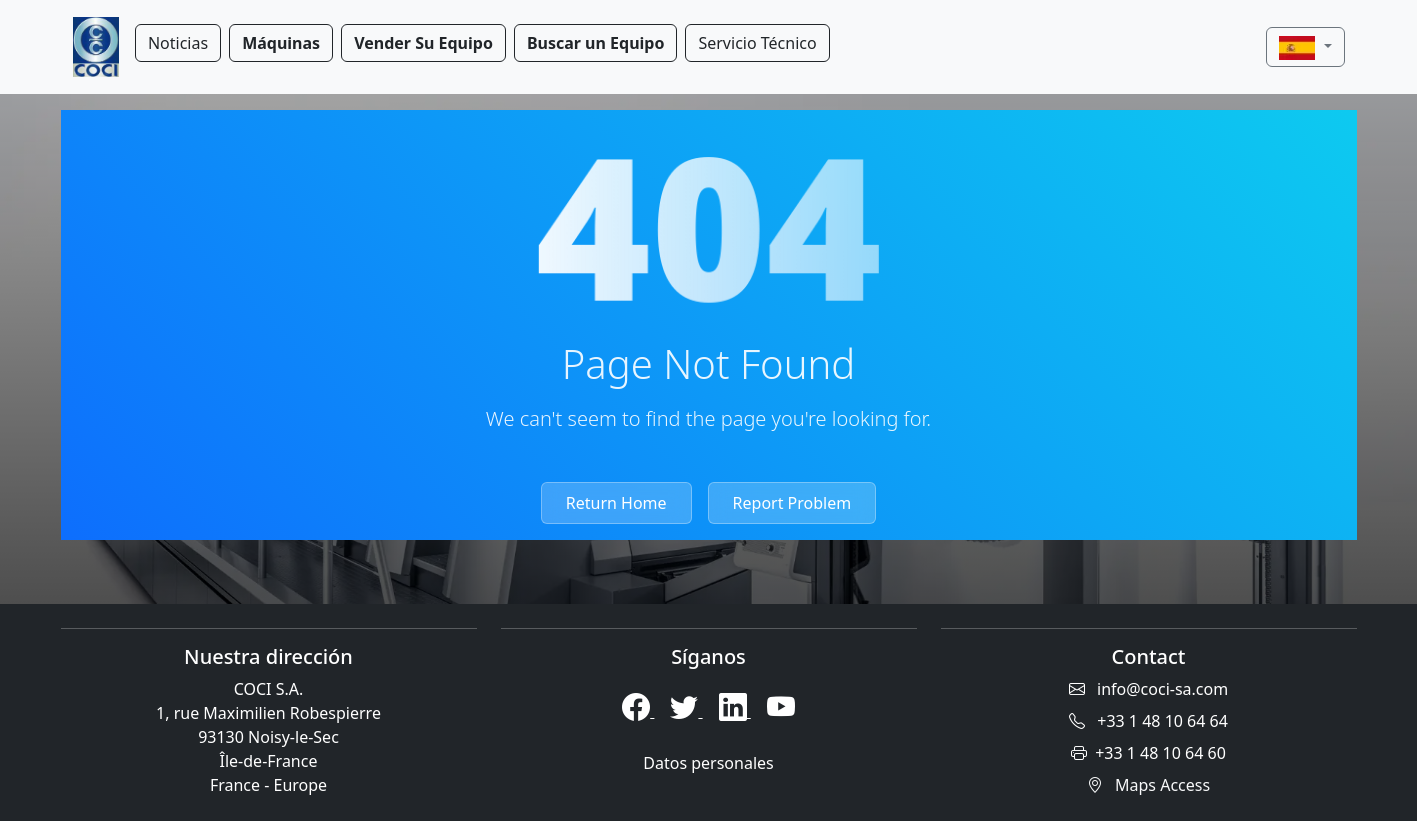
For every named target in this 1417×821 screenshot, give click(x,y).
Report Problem (792, 503)
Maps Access (1148, 785)
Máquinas (281, 43)
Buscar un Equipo (596, 43)
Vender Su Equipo (423, 43)
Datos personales (708, 763)
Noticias (178, 43)
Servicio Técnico (757, 43)
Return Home (616, 503)
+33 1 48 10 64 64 (1148, 721)
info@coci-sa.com (1148, 689)
